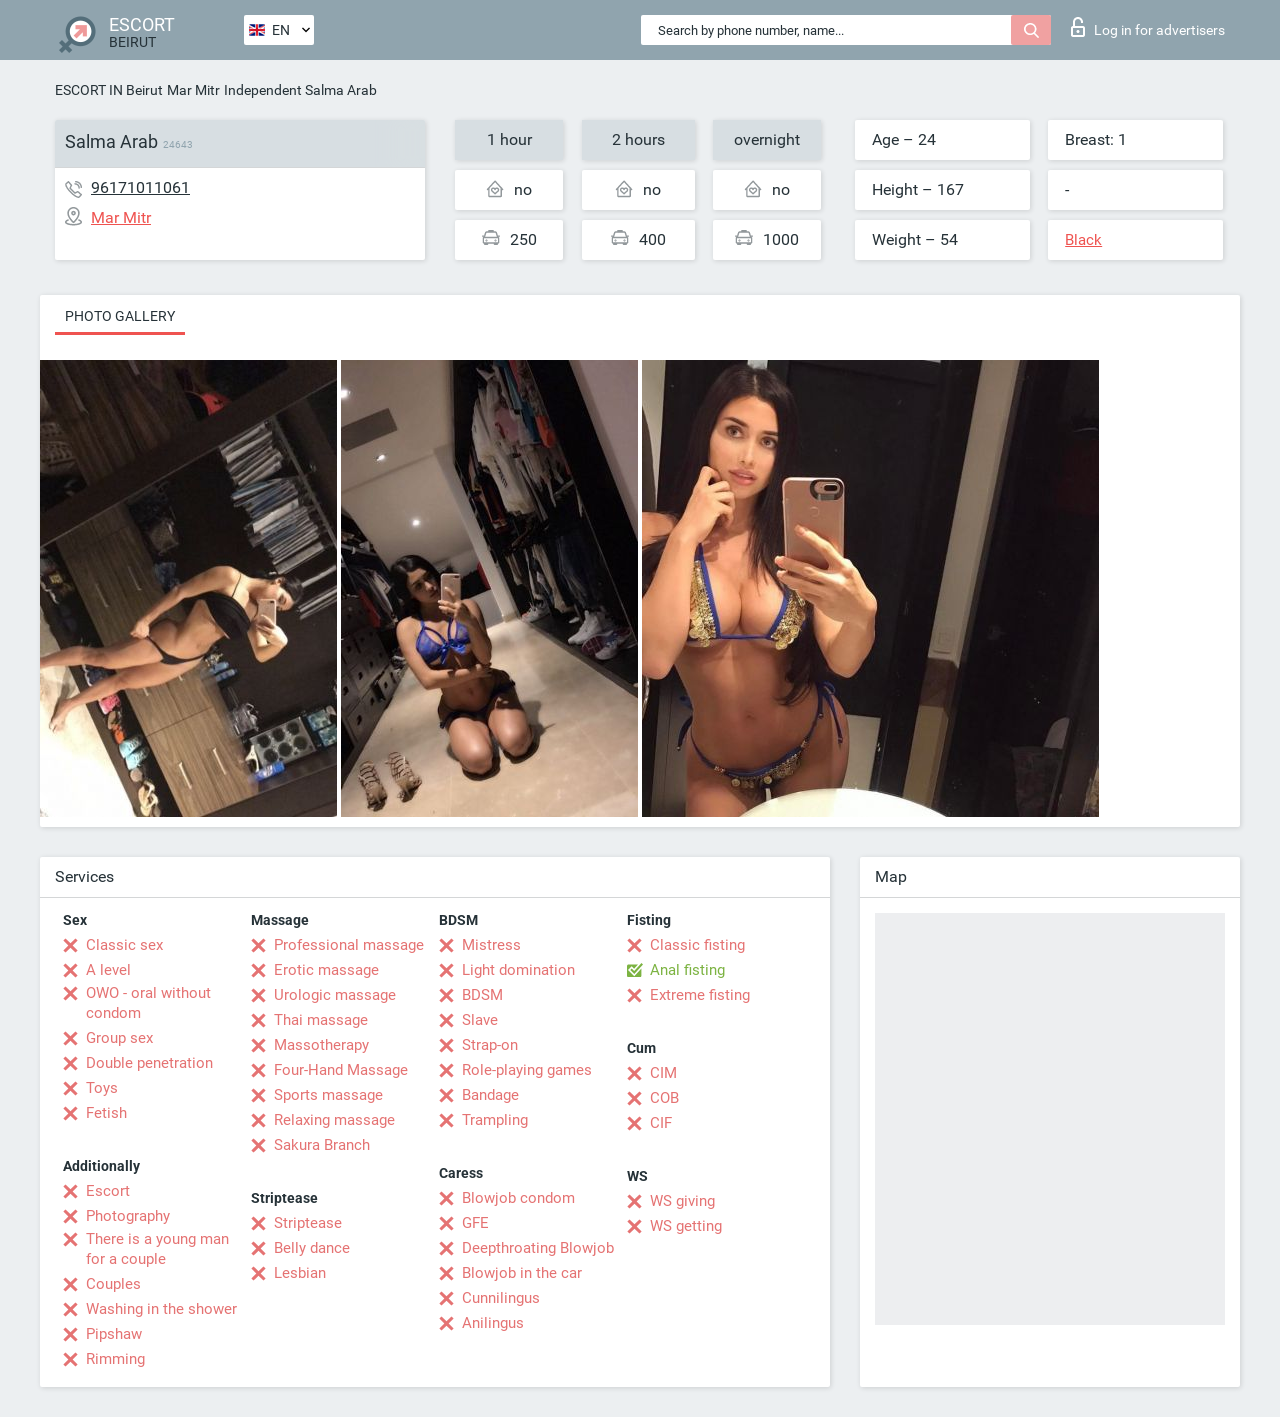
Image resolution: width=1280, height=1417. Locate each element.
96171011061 (140, 187)
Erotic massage (326, 970)
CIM (663, 1073)
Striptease (308, 1223)
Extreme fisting (700, 995)
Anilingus (493, 1323)
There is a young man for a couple (157, 1249)
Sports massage (328, 1095)
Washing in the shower (161, 1309)
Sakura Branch (322, 1145)
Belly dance (312, 1248)
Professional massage (349, 945)
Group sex (119, 1038)
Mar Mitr (193, 90)
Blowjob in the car (522, 1273)
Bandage (490, 1095)
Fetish (106, 1113)
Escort (108, 1191)
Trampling (495, 1120)
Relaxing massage (334, 1120)
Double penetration (149, 1063)
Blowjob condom (518, 1198)
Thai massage (321, 1020)
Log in (1148, 27)
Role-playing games (527, 1070)
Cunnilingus (501, 1298)
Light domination (518, 970)
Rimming (115, 1359)
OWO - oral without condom (148, 1003)
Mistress (491, 945)
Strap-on (490, 1045)
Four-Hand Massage (341, 1070)
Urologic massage (335, 995)
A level (108, 970)
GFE (475, 1223)
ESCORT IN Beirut (109, 90)
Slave (480, 1020)
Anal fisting (687, 970)
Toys (102, 1088)
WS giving (682, 1201)
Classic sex (124, 945)
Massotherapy (321, 1045)
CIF (661, 1123)
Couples (113, 1284)
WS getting (686, 1226)
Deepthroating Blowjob (538, 1248)
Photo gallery (120, 316)
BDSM (482, 995)
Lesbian (300, 1273)
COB (664, 1098)
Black (1083, 240)
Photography (128, 1216)
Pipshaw (114, 1334)
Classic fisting (697, 945)
